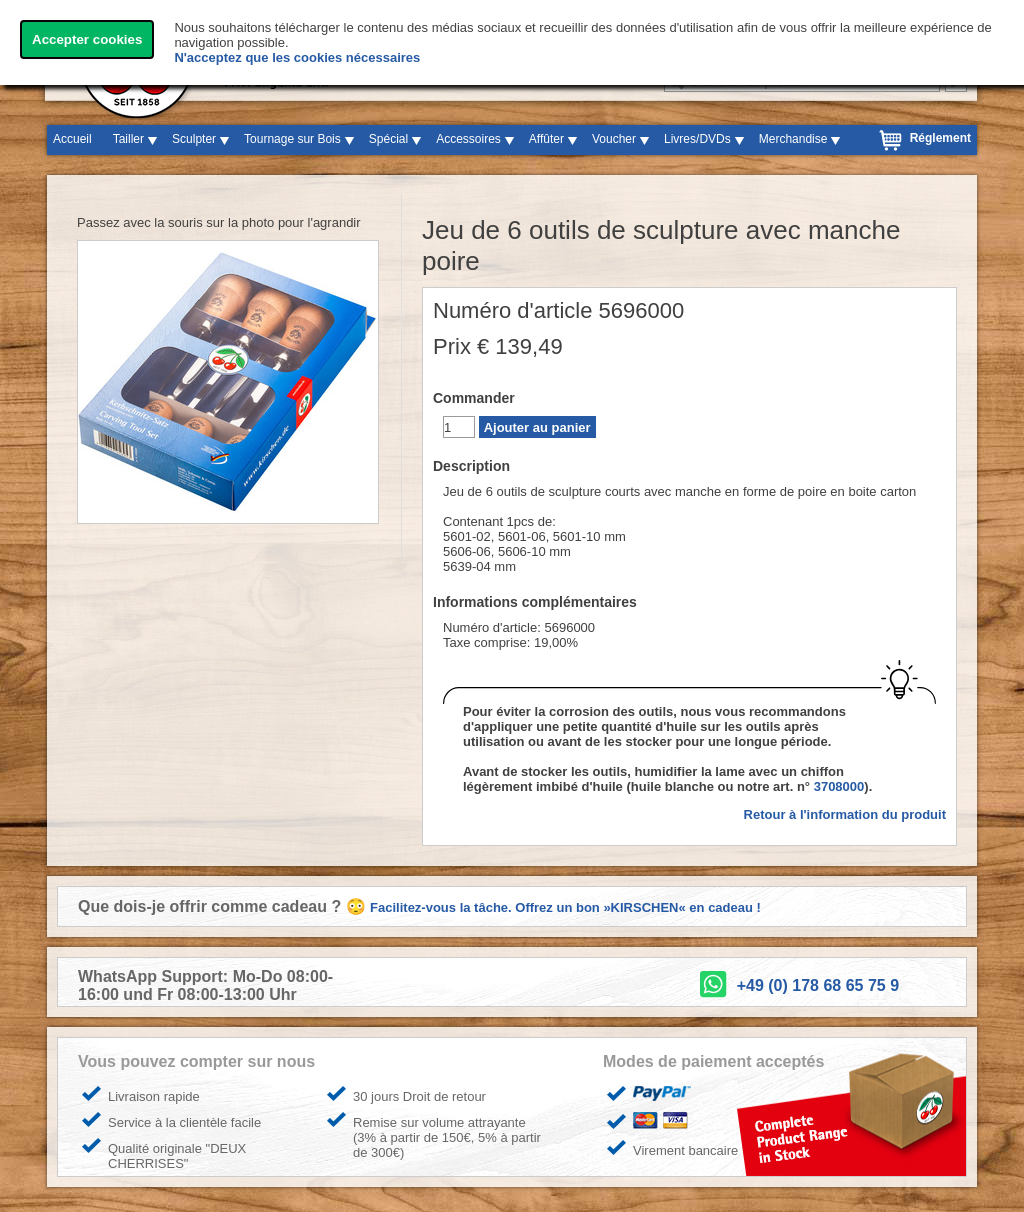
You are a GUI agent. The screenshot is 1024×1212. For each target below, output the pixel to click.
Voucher (614, 139)
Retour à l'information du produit (845, 814)
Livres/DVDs (697, 139)
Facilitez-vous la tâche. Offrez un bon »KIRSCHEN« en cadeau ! (565, 907)
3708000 (839, 786)
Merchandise (793, 139)
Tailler (128, 139)
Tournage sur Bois (292, 139)
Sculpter (194, 139)
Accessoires (468, 139)
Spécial (388, 139)
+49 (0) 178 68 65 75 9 (818, 985)
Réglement (940, 138)
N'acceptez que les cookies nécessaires (297, 57)
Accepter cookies (87, 39)
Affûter (546, 139)
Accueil (72, 139)
